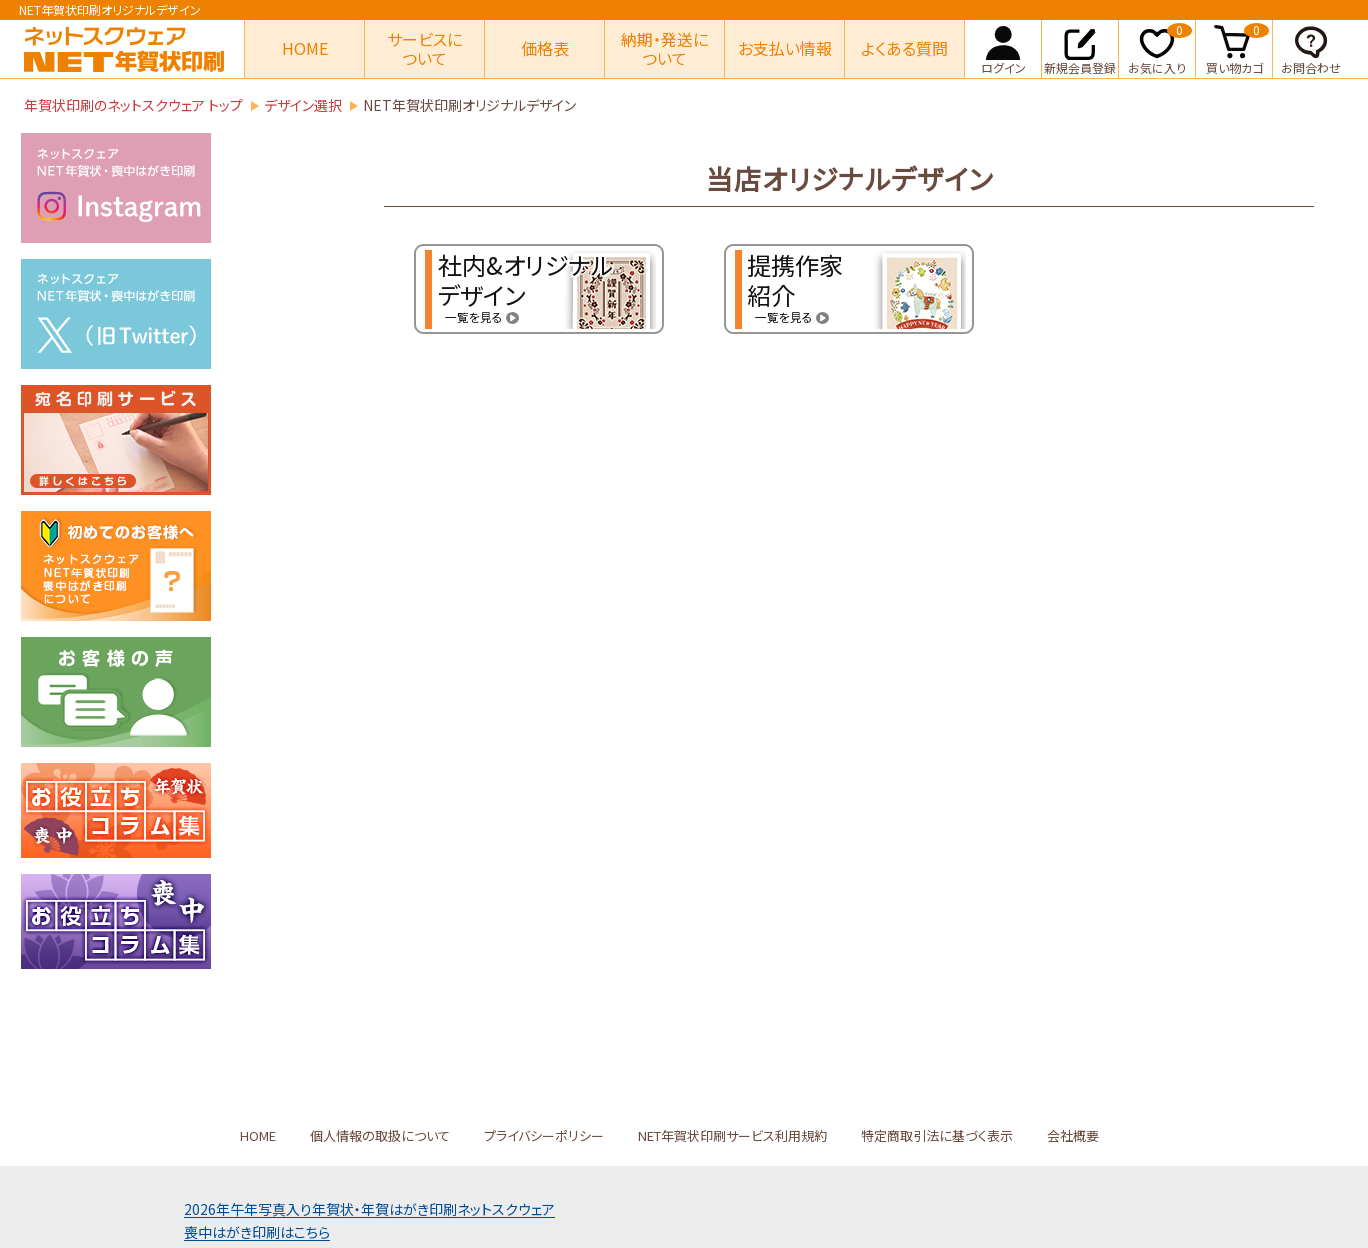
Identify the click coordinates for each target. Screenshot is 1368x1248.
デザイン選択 (303, 105)
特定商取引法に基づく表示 (937, 1136)
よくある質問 (904, 48)
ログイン (1003, 48)
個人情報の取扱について (380, 1136)
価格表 (545, 48)
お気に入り (1160, 48)
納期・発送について (664, 48)
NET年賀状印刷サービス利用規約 (732, 1136)
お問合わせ (1311, 48)
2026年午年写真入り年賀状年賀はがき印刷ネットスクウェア (369, 1209)
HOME (305, 48)
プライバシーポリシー (544, 1136)
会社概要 (1073, 1136)
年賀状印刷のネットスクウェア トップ (133, 105)
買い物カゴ (1238, 48)
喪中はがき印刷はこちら (257, 1232)
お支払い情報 (785, 48)
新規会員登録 (1080, 48)
